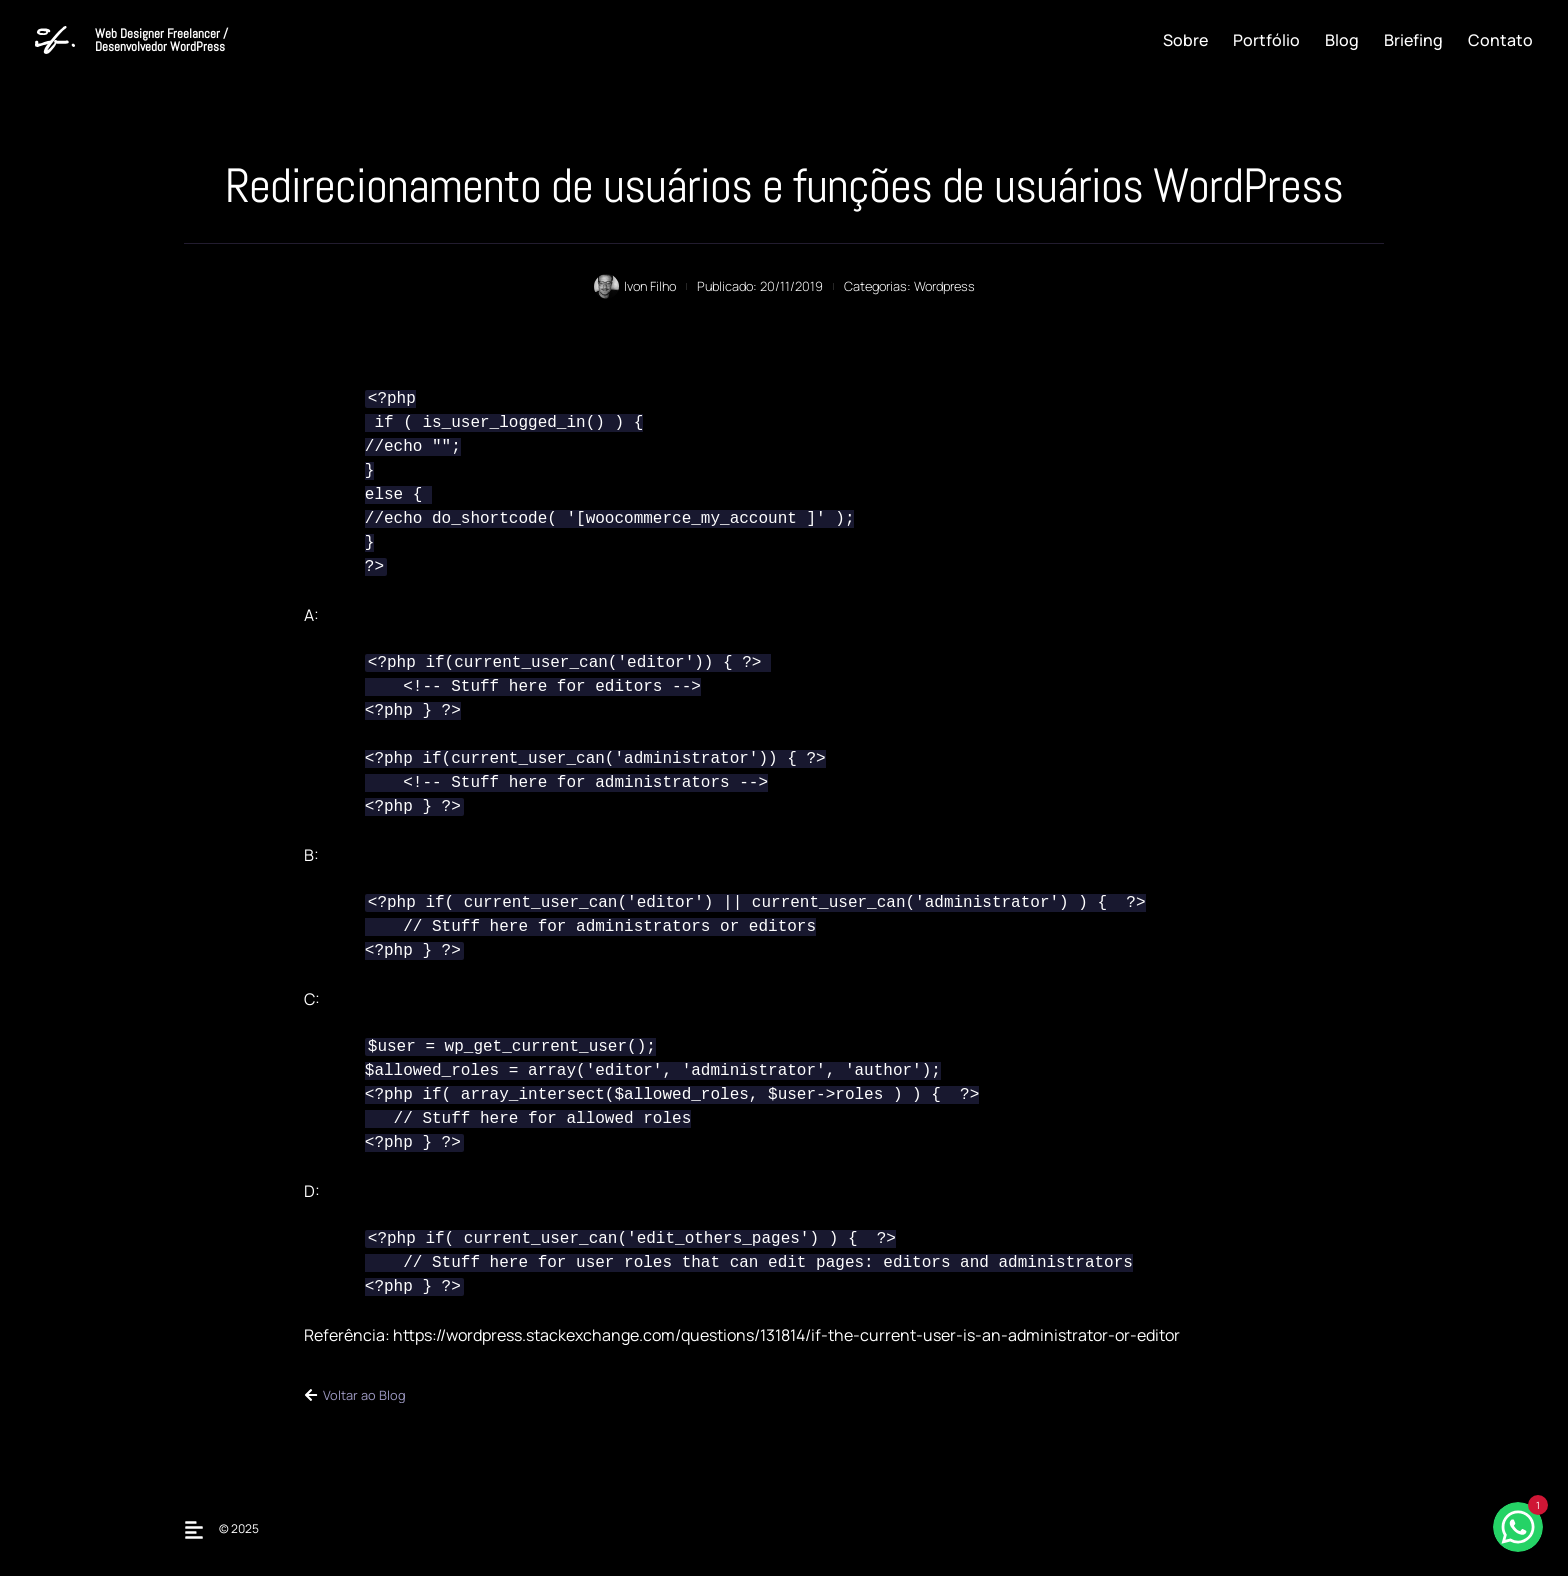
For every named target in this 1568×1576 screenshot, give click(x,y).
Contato (1500, 40)
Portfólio (1266, 40)
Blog (1342, 40)
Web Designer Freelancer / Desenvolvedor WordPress (161, 40)
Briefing (1413, 40)
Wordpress (944, 286)
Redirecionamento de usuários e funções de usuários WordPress (784, 185)
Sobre (1185, 40)
